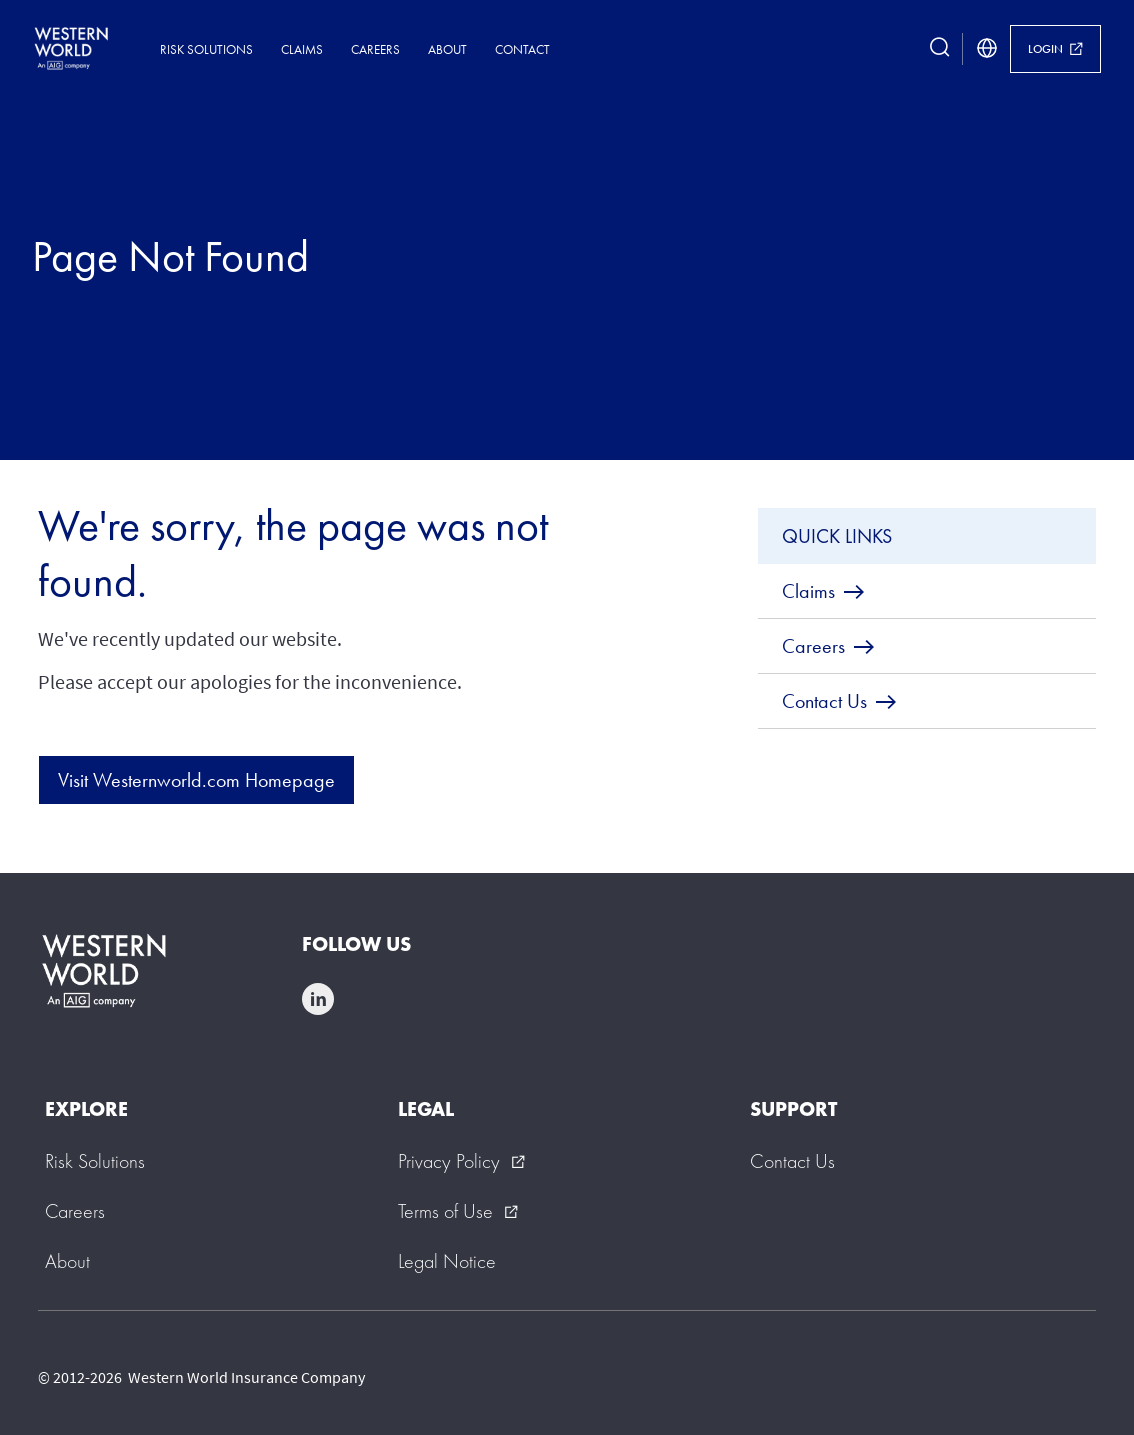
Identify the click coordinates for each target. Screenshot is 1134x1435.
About (447, 49)
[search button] (940, 49)
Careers (375, 49)
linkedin (318, 999)
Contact (522, 49)
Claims (302, 49)
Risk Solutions (206, 49)
